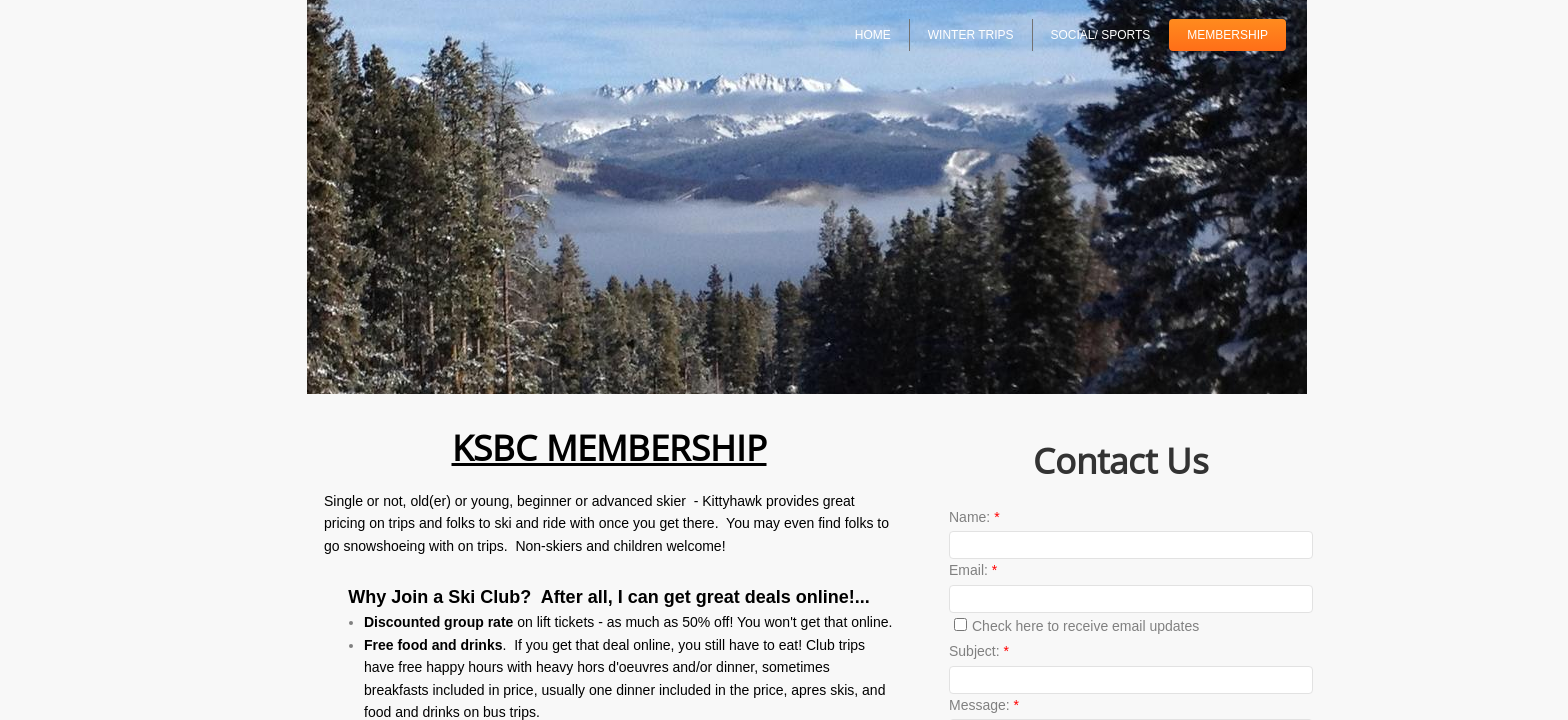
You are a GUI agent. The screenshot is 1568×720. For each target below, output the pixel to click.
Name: (974, 517)
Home (873, 35)
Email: (973, 570)
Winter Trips (971, 35)
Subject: (979, 651)
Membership (1227, 35)
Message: (984, 705)
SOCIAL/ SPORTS (1101, 35)
